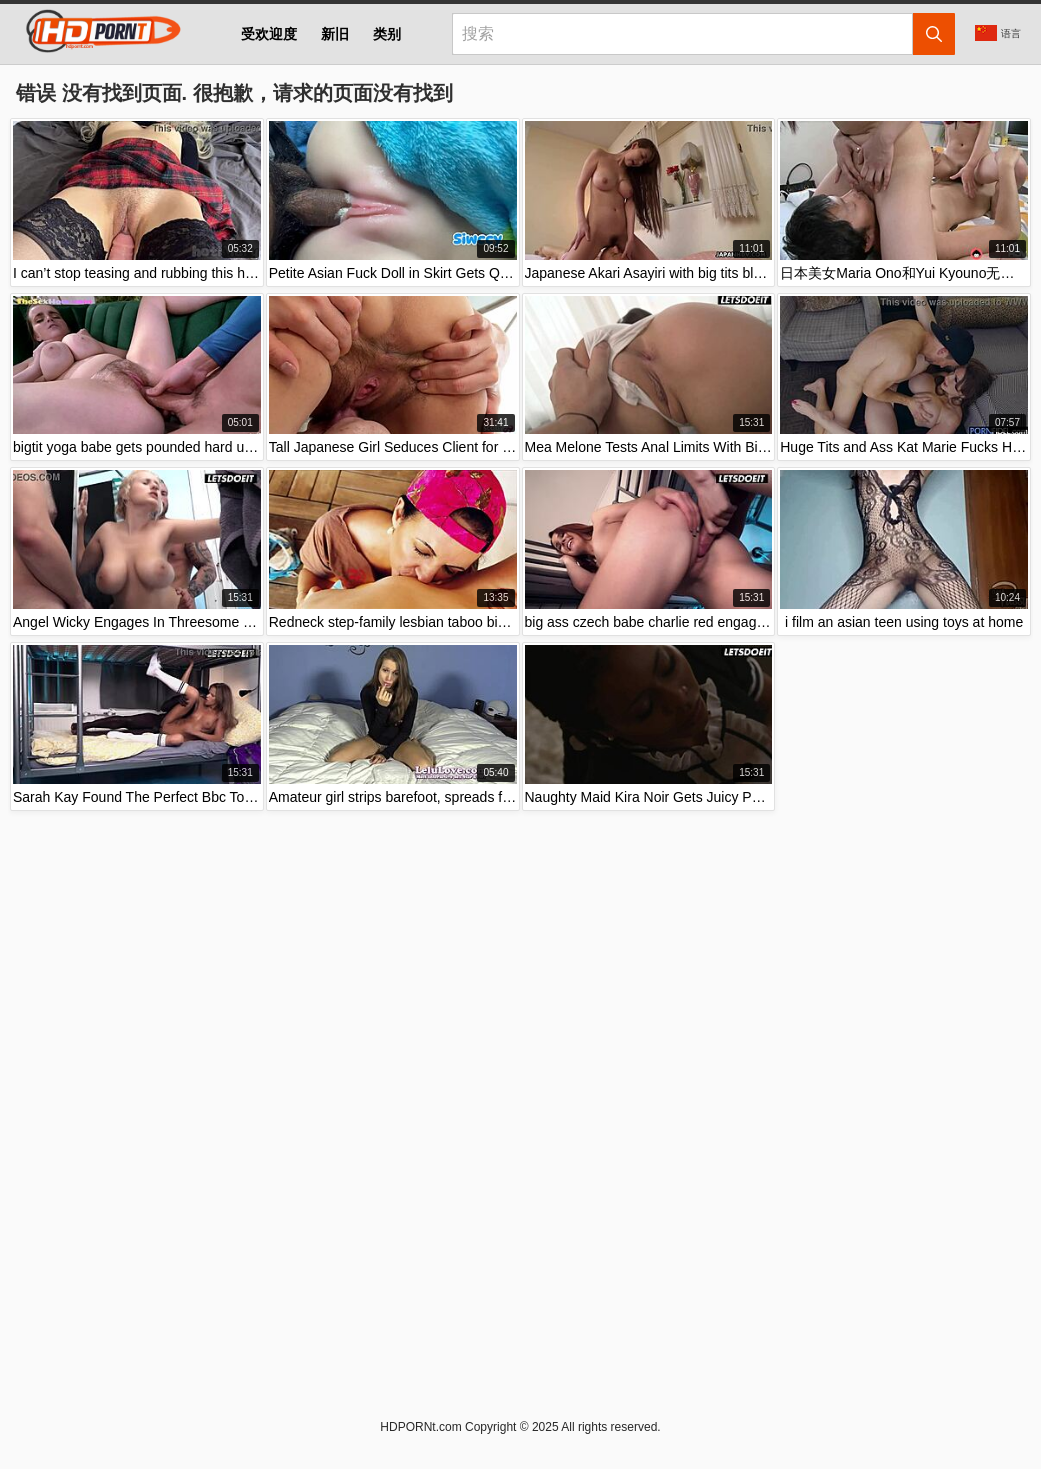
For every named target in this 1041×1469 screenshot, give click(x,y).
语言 (998, 33)
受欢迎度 (269, 34)
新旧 (335, 34)
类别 (387, 34)
